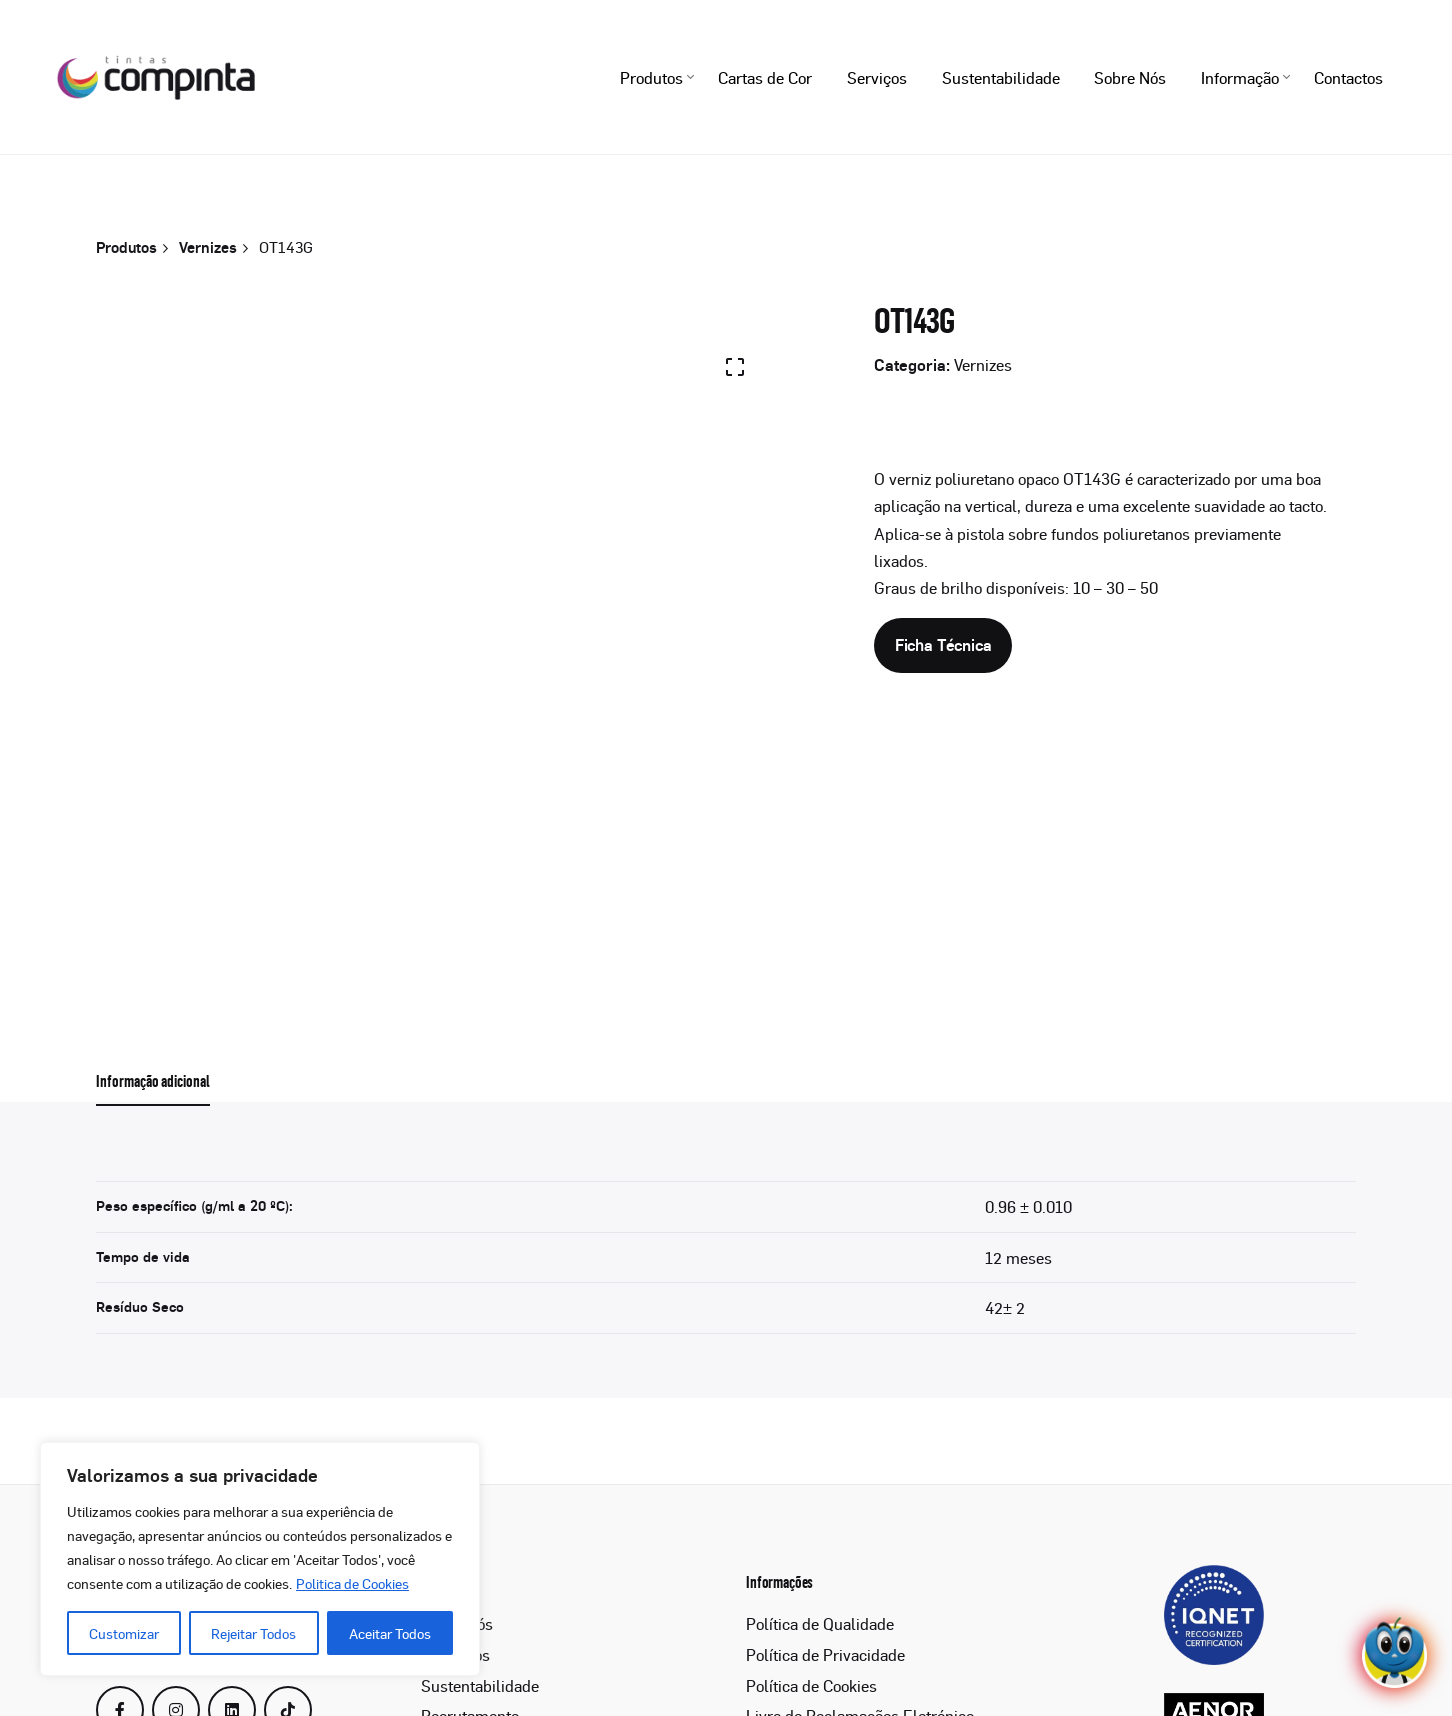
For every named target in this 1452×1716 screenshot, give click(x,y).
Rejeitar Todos (253, 1633)
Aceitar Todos (390, 1633)
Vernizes (983, 365)
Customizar (124, 1633)
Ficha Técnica (943, 644)
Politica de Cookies (352, 1583)
